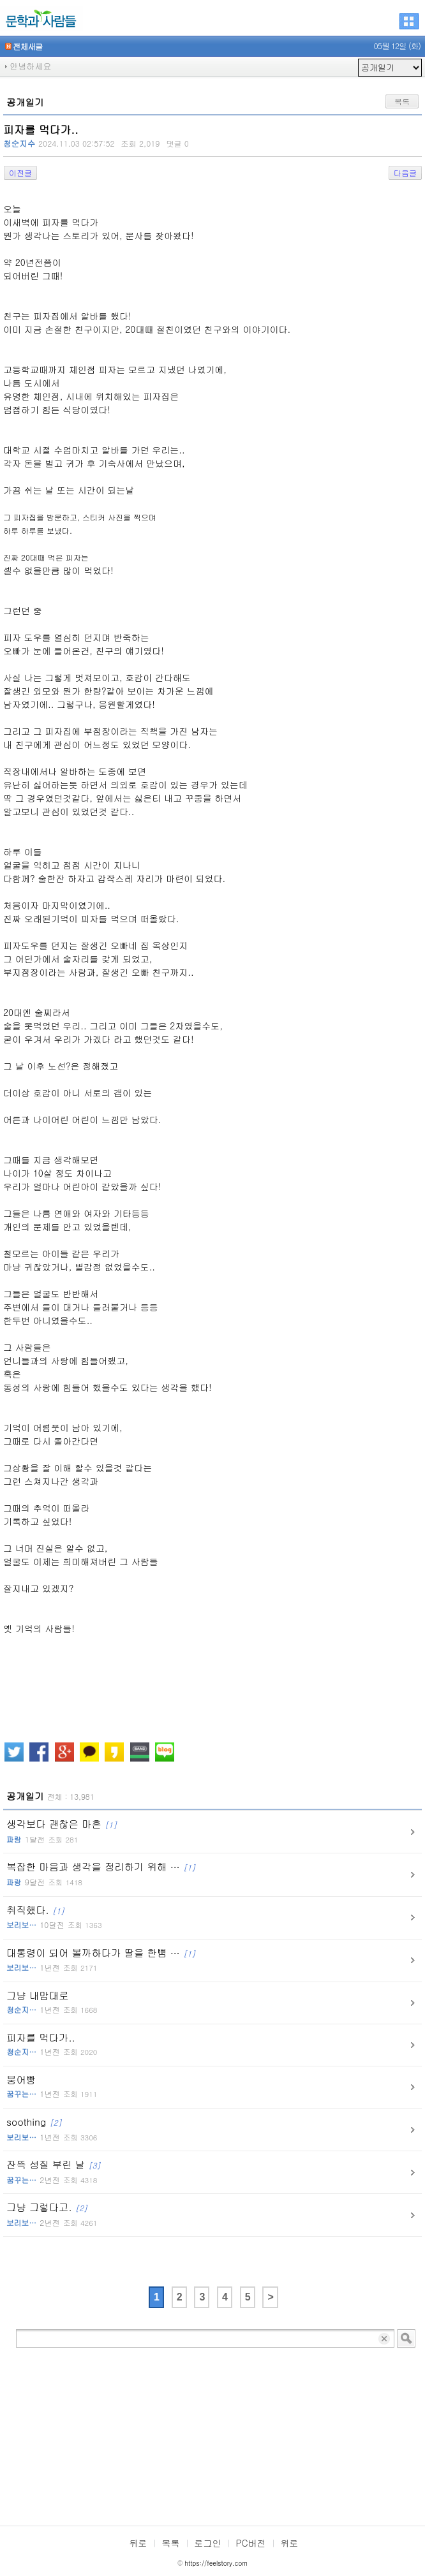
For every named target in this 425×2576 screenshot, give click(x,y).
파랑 (14, 1839)
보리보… (21, 1925)
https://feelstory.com (216, 2563)
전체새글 (23, 46)
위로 (290, 2543)
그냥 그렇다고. (51, 2214)
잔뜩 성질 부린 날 (53, 2172)
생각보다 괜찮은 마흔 (61, 1831)
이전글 (20, 172)
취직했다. (54, 1917)
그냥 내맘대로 (51, 2002)
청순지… (21, 2010)
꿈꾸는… (21, 2094)
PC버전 (251, 2543)
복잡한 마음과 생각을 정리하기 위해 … (100, 1874)
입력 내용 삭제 (385, 2338)
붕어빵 (51, 2086)
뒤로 (138, 2543)
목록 (402, 101)
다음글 (405, 172)
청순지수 (19, 143)
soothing (51, 2129)
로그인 (208, 2543)
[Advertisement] (212, 2437)
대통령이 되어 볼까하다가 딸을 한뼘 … (100, 1960)
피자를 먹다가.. (51, 2044)
